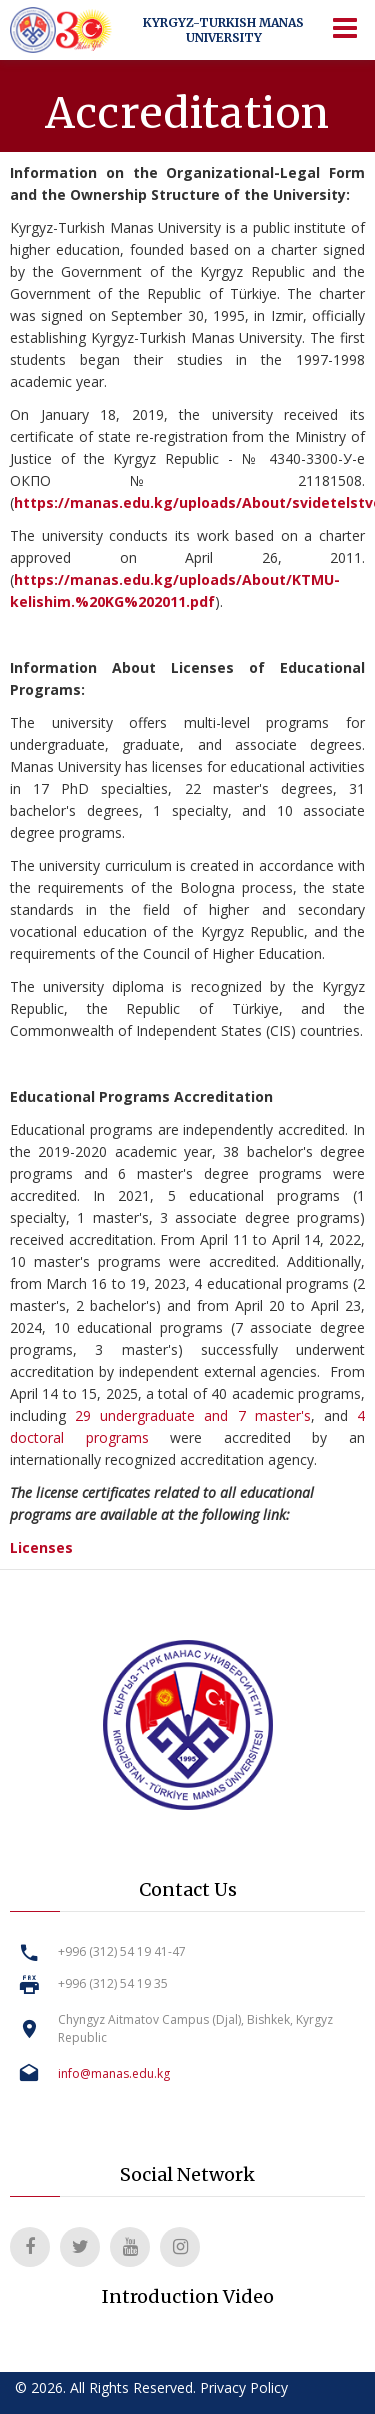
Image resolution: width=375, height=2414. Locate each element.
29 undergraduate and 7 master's (193, 1415)
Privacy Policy (244, 2387)
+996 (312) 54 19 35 (113, 1983)
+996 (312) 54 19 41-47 (122, 1951)
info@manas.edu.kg (114, 2073)
